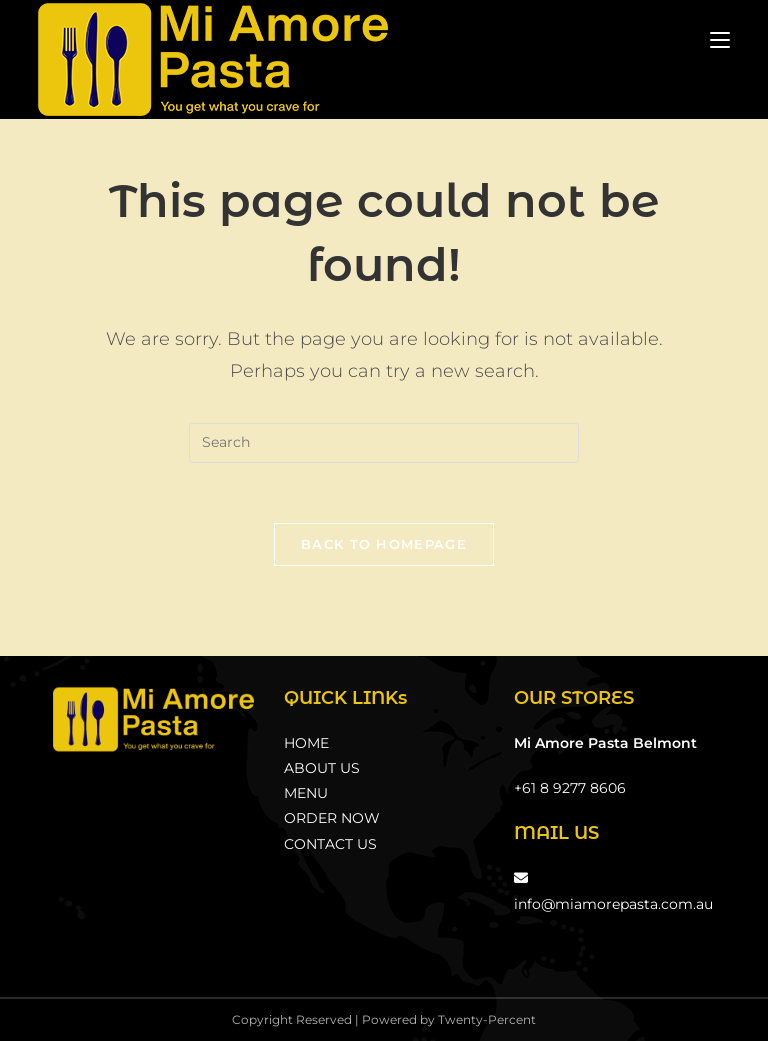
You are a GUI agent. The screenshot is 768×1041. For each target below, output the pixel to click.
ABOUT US (322, 768)
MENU (306, 793)
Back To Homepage (384, 544)
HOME (306, 743)
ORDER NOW (332, 818)
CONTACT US (330, 844)
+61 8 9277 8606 (570, 788)
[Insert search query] (384, 443)
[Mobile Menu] (720, 39)
